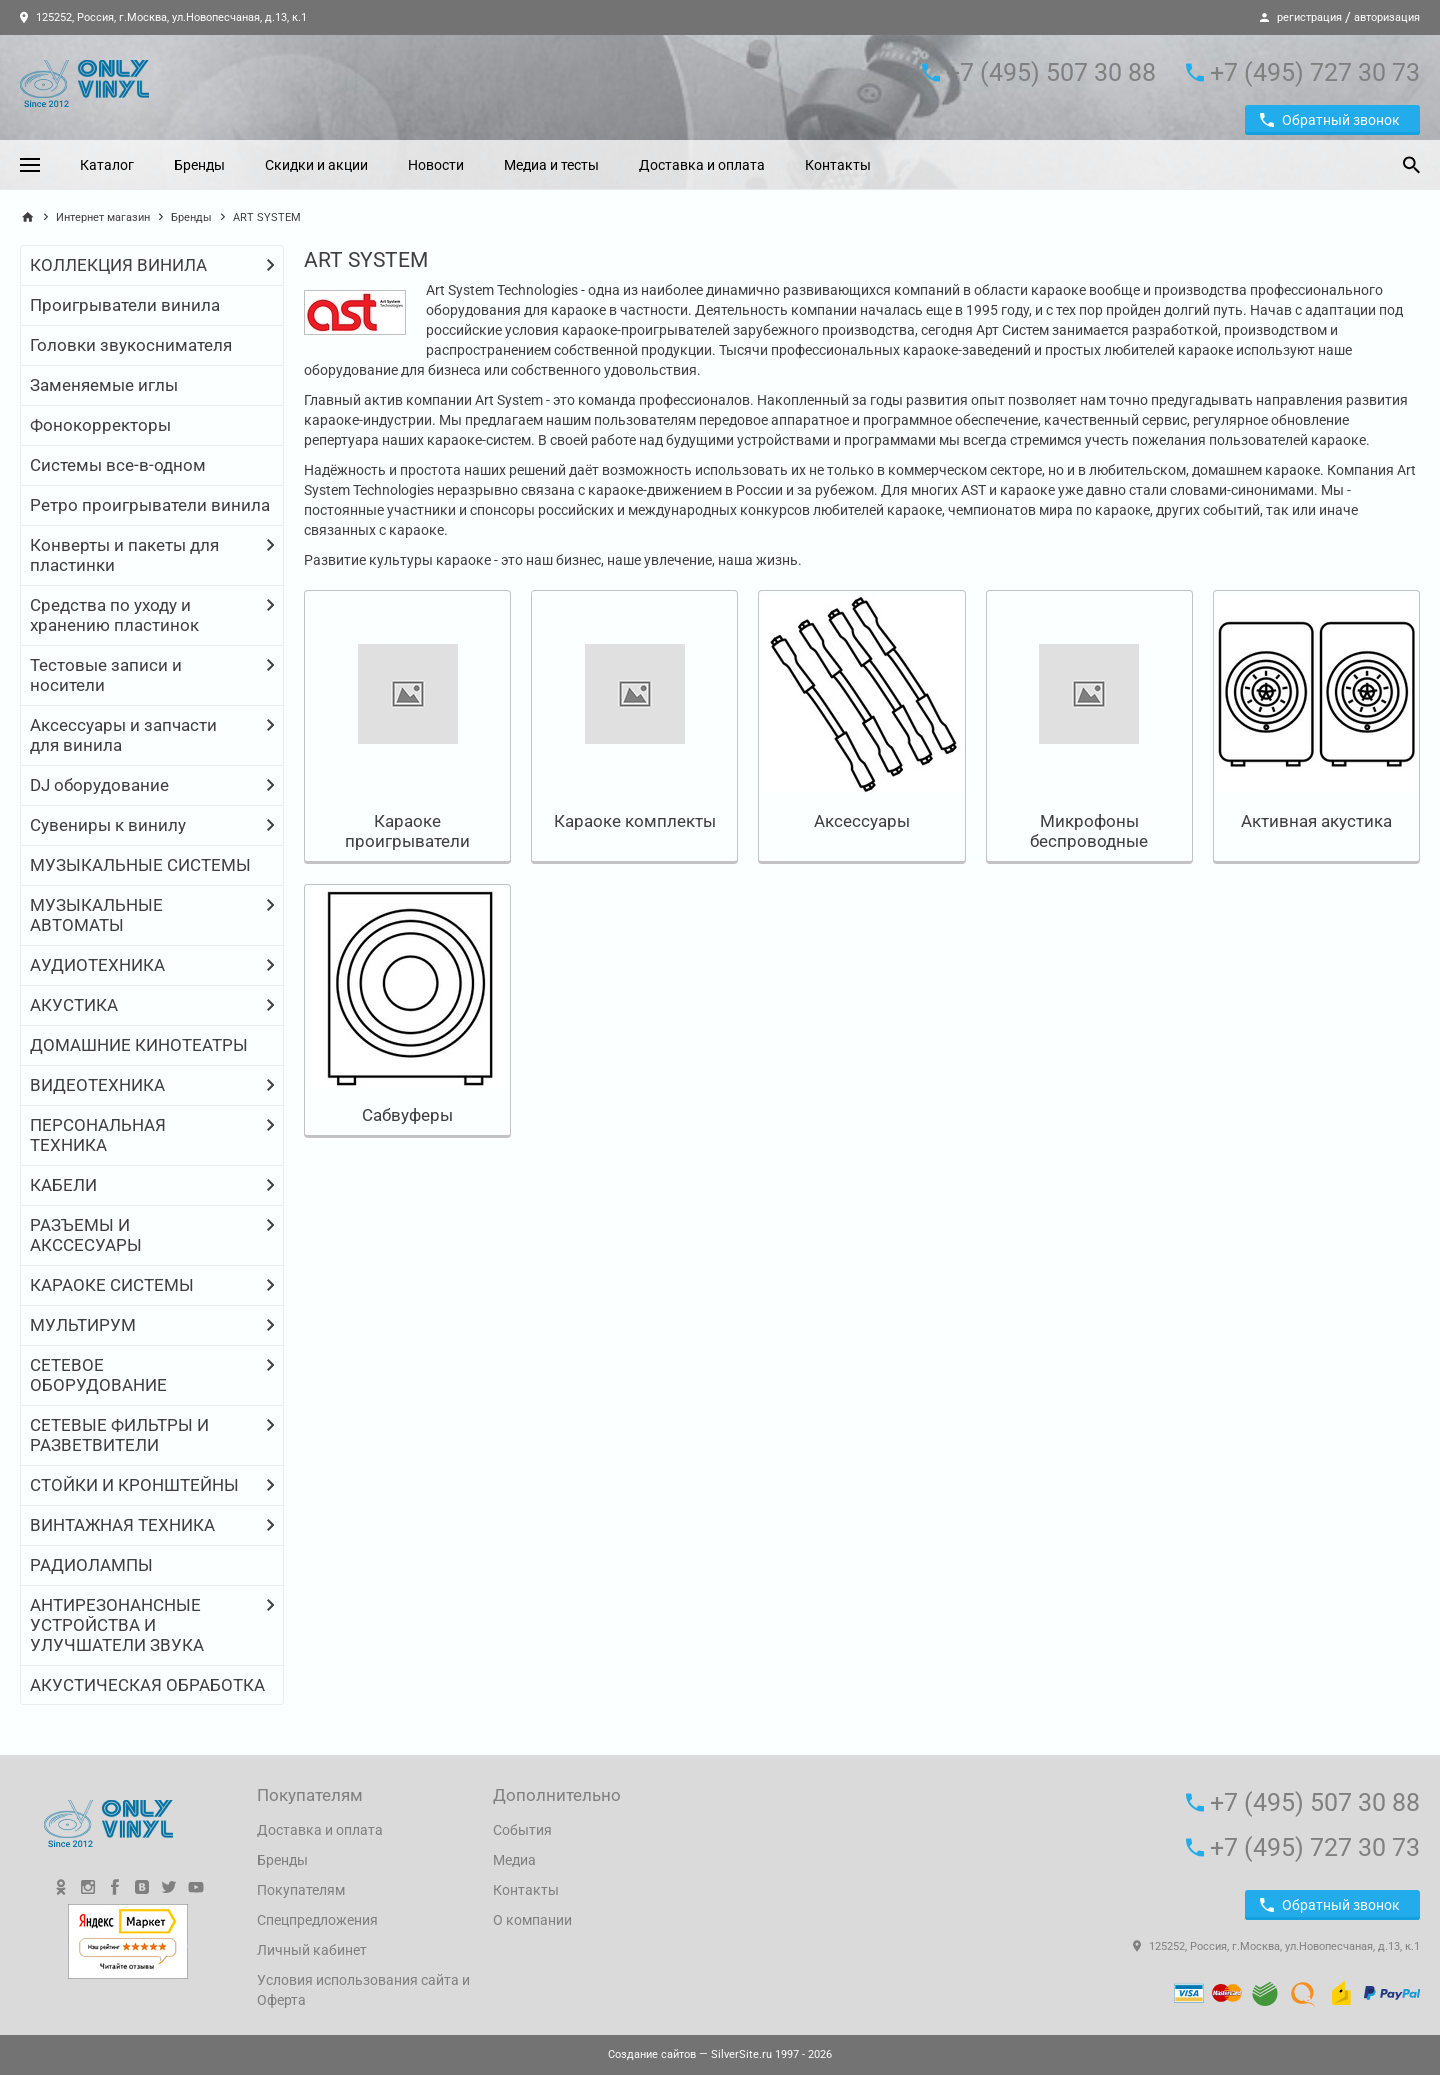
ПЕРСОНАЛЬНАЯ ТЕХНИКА (98, 1135)
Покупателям (301, 1890)
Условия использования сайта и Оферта (363, 1990)
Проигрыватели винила (125, 305)
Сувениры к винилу (108, 825)
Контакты (838, 165)
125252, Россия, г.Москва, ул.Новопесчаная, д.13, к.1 (163, 17)
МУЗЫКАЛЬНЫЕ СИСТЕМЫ (140, 865)
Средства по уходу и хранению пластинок (114, 615)
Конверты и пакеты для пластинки (124, 555)
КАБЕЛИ (63, 1185)
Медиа (514, 1860)
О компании (532, 1920)
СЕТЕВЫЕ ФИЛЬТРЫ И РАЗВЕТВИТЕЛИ (119, 1435)
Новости (436, 165)
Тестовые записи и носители (106, 675)
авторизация (1387, 17)
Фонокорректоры (100, 425)
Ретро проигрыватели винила (150, 505)
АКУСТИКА (74, 1005)
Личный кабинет (312, 1950)
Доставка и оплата (702, 165)
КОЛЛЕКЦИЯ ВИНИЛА (118, 265)
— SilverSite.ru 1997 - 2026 (720, 2054)
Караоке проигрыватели (407, 831)
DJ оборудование (99, 785)
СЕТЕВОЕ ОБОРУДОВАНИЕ (98, 1375)
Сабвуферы (407, 1115)
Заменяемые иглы (104, 385)
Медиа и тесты (551, 165)
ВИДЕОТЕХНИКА (97, 1085)
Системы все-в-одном (118, 465)
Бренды (199, 165)
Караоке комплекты (635, 821)
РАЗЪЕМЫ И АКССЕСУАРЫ (86, 1235)
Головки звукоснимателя (131, 345)
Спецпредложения (317, 1920)
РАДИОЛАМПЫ (91, 1565)
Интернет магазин (103, 217)
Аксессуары (862, 821)
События (522, 1830)
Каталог (107, 165)
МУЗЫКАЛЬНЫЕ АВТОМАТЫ (96, 915)
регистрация (1309, 17)
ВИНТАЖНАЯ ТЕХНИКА (122, 1525)
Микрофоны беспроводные (1089, 831)
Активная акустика (1316, 821)
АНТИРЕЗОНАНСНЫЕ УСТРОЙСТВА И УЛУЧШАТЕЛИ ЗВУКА (117, 1625)
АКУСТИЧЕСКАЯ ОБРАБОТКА (147, 1685)
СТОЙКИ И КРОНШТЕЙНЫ (134, 1485)
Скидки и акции (316, 165)
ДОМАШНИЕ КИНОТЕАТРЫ (139, 1045)
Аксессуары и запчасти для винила (123, 735)
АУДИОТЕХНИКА (97, 965)
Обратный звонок (1330, 120)
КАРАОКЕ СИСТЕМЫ (112, 1285)
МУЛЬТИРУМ (83, 1325)
